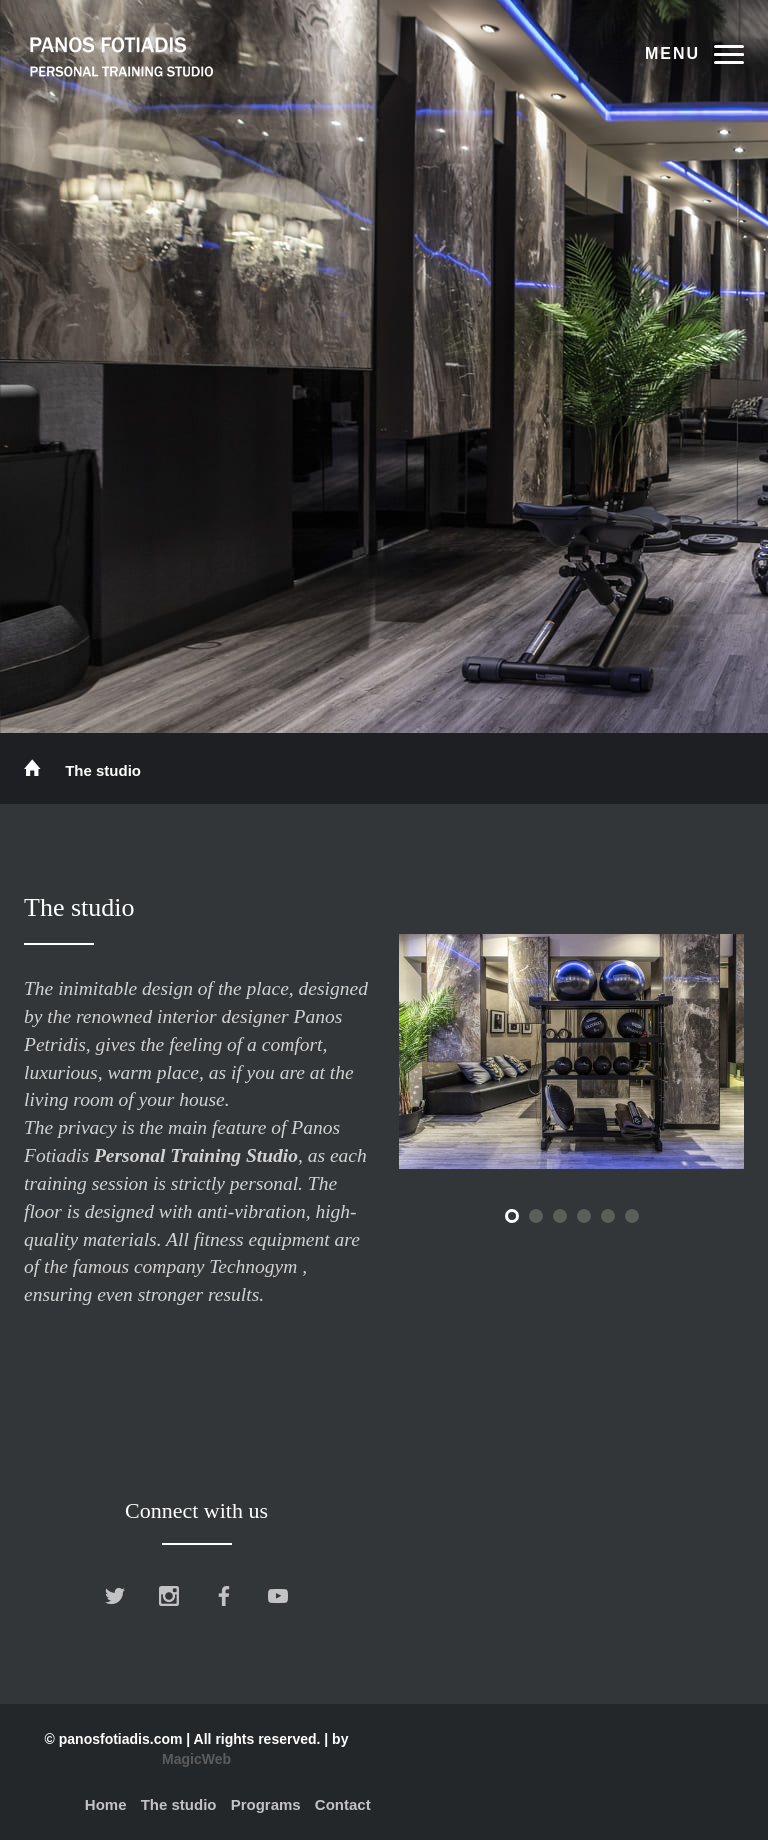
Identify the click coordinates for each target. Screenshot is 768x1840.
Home (106, 1804)
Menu (672, 53)
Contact (343, 1804)
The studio (179, 1804)
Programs (266, 1804)
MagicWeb (196, 1759)
